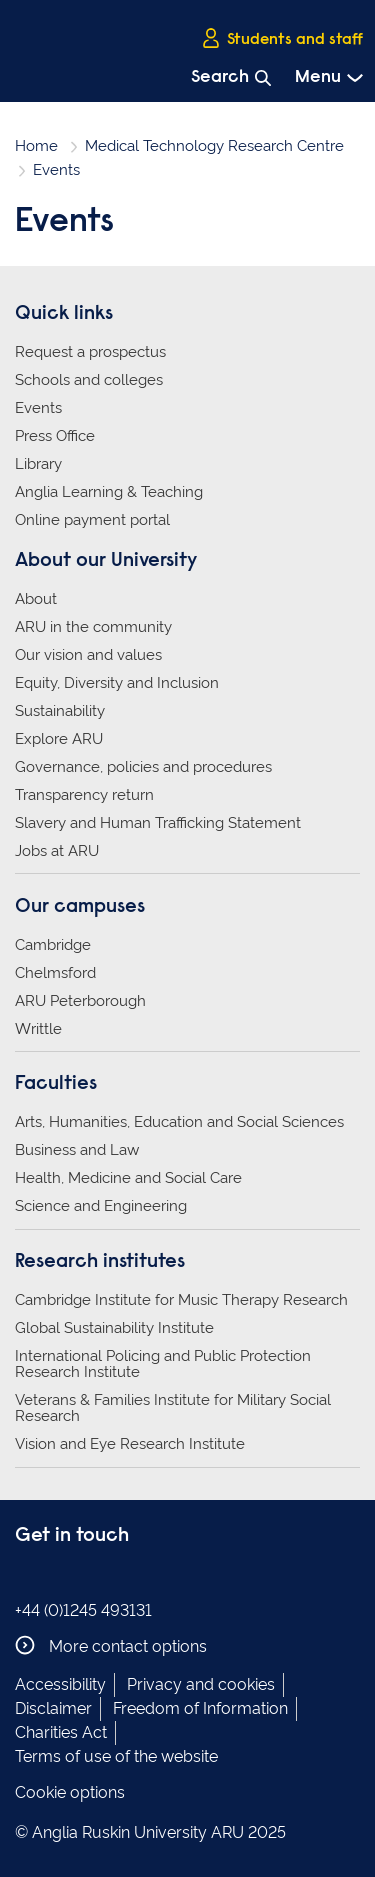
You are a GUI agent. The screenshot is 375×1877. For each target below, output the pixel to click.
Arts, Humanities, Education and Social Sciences (179, 1122)
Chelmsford (55, 973)
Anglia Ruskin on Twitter (88, 1576)
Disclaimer (53, 1708)
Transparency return (84, 795)
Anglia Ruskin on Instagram (58, 1576)
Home (36, 146)
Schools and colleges (89, 380)
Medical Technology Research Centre (214, 146)
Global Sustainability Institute (114, 1328)
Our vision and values (88, 655)
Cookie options (70, 1792)
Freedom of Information (200, 1708)
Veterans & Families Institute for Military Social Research (173, 1408)
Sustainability (60, 711)
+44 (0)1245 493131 (83, 1610)
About (36, 599)
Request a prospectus (90, 352)
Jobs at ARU (57, 851)
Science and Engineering (101, 1206)
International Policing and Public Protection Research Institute (163, 1364)
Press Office (55, 436)
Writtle (38, 1029)
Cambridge (53, 945)
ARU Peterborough (80, 1001)
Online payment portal (92, 520)
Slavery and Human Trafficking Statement (158, 823)
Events (38, 408)
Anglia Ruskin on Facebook (28, 1576)
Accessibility (60, 1684)
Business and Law (77, 1150)
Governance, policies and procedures (143, 767)
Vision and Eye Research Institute (130, 1444)
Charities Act (61, 1732)
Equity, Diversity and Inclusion (117, 683)
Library (38, 464)
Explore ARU (59, 739)
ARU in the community (93, 627)
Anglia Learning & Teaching (109, 492)
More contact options (111, 1645)
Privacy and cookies (201, 1684)
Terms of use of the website (116, 1756)
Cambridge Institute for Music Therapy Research (181, 1300)
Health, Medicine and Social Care (128, 1178)
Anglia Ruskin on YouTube (118, 1576)
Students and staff (282, 39)
